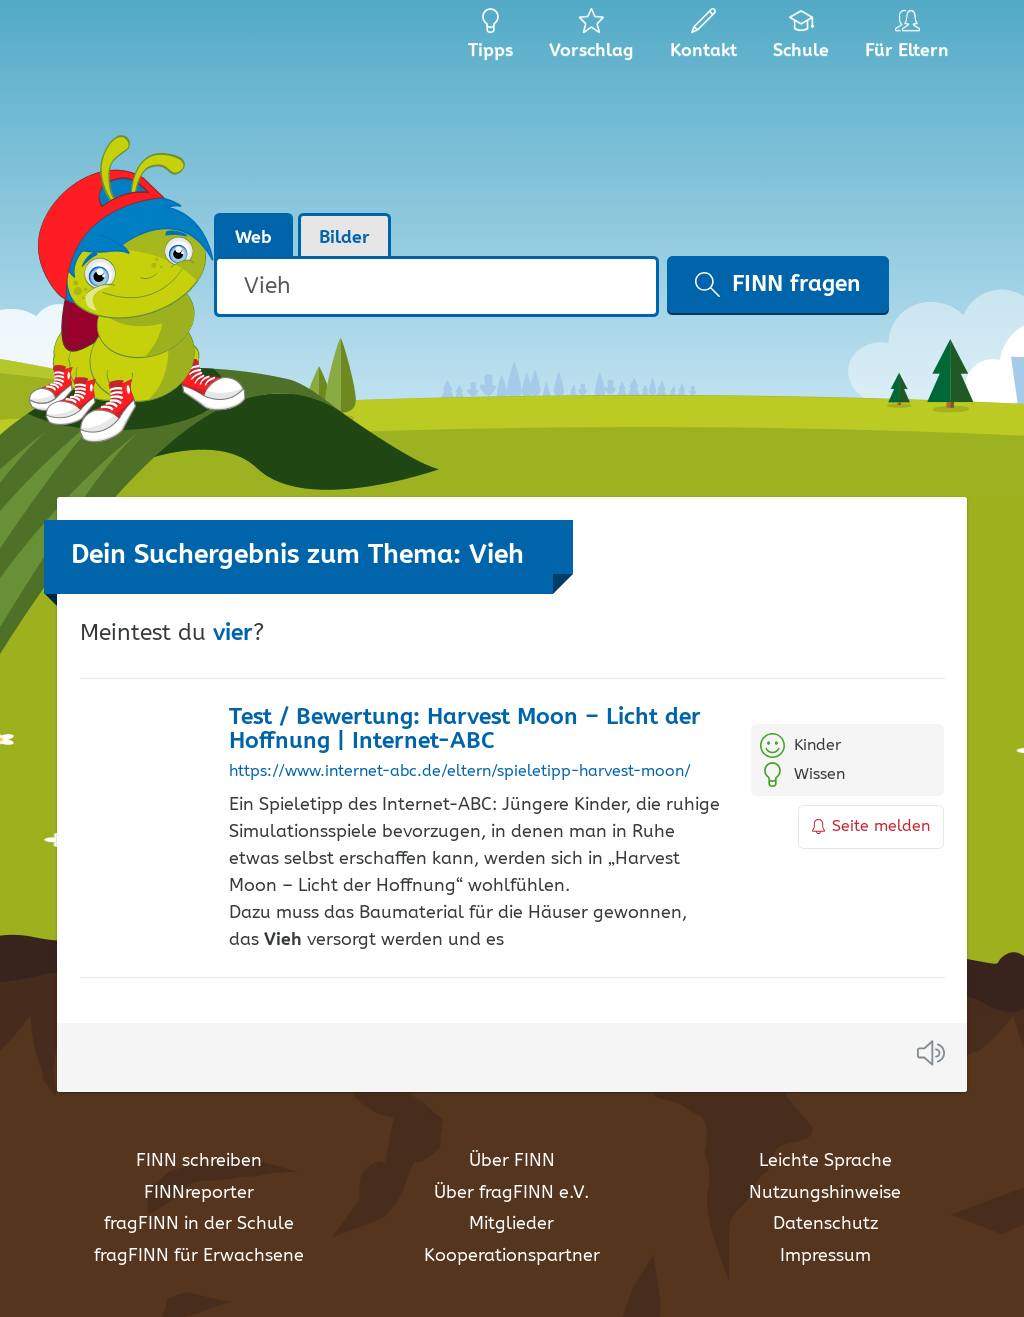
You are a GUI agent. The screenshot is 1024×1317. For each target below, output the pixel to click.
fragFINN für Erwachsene (199, 1256)
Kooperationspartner (512, 1256)
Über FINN (512, 1161)
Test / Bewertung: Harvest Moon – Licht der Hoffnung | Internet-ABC (465, 730)
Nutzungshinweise (825, 1193)
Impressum (825, 1256)
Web (253, 238)
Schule (801, 40)
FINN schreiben (199, 1161)
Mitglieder (511, 1224)
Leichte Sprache (825, 1161)
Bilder (344, 238)
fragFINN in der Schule (199, 1224)
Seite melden (871, 826)
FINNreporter (199, 1193)
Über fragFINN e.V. (511, 1193)
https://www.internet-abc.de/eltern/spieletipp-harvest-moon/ (460, 772)
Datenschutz (825, 1224)
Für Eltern (910, 40)
